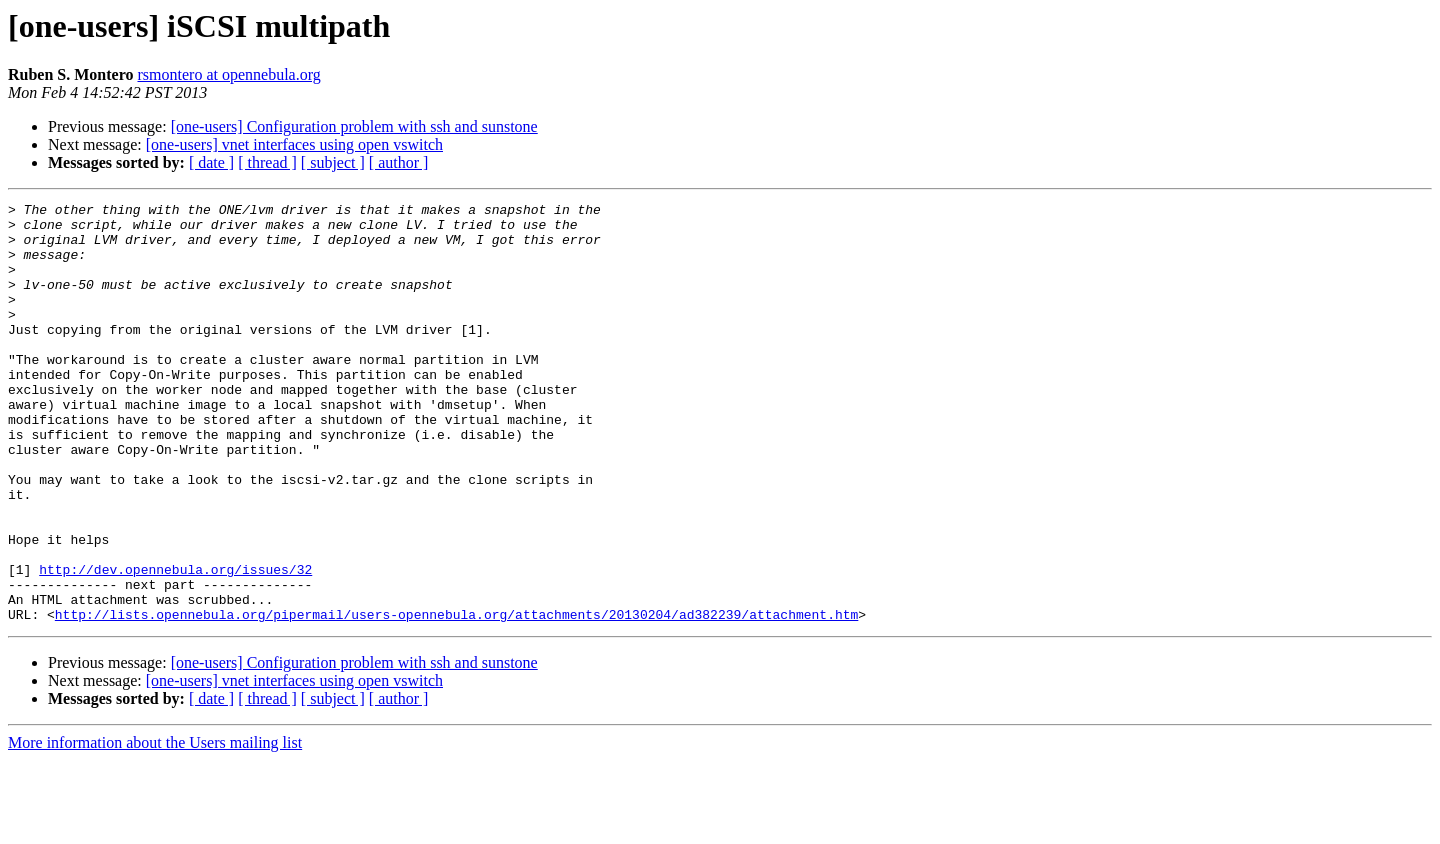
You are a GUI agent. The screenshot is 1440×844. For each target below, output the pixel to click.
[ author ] (399, 162)
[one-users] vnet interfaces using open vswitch (294, 144)
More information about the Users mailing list (155, 826)
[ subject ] (333, 162)
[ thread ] (267, 162)
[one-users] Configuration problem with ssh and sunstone (354, 126)
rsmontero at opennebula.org (229, 74)
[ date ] (211, 162)
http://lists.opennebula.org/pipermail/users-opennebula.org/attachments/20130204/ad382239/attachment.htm (456, 698)
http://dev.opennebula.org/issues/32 (175, 644)
